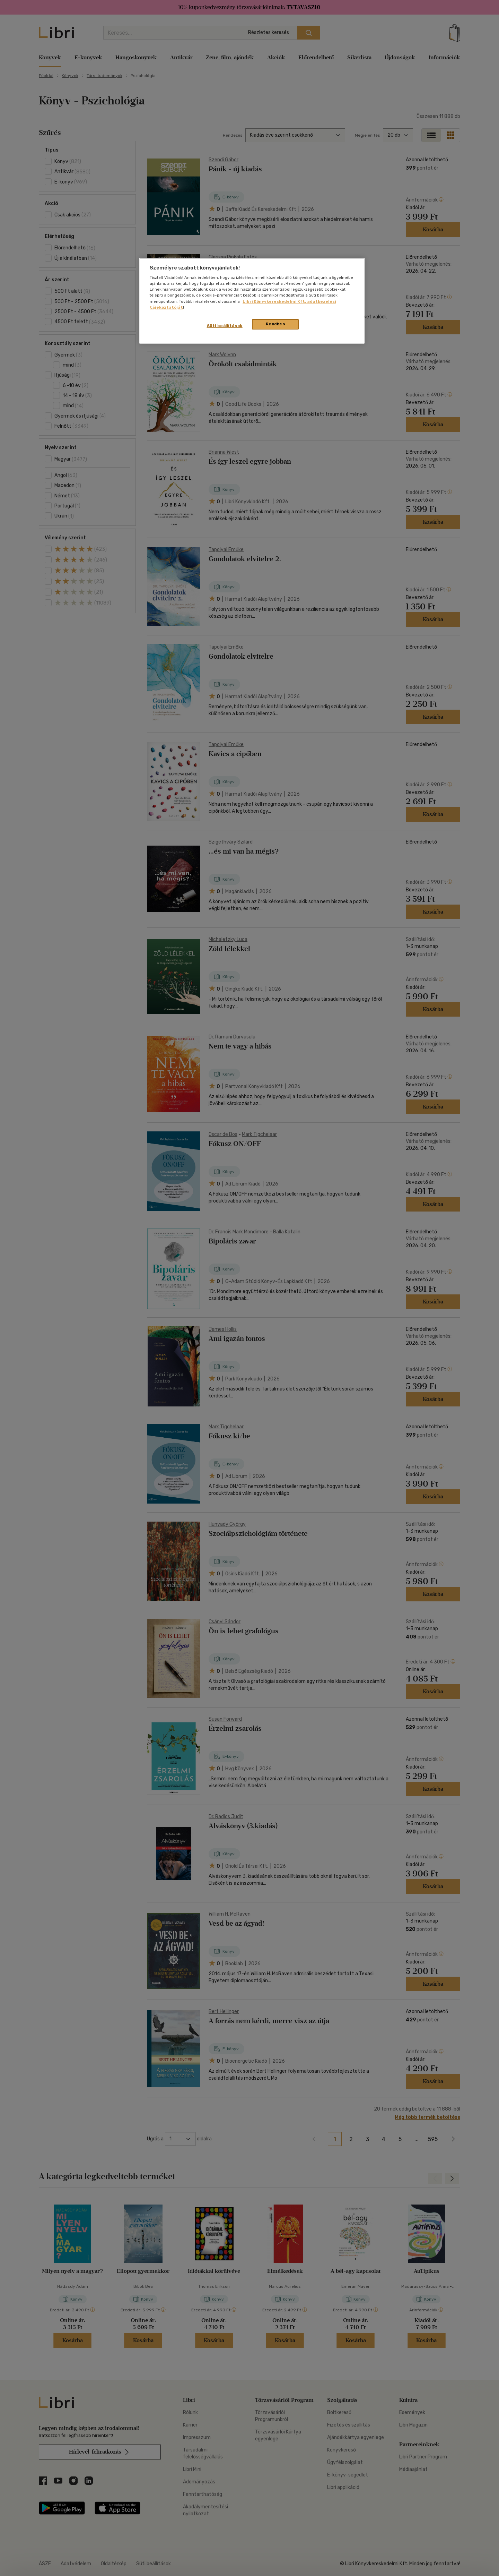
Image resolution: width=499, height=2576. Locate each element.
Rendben (275, 324)
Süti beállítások (225, 325)
